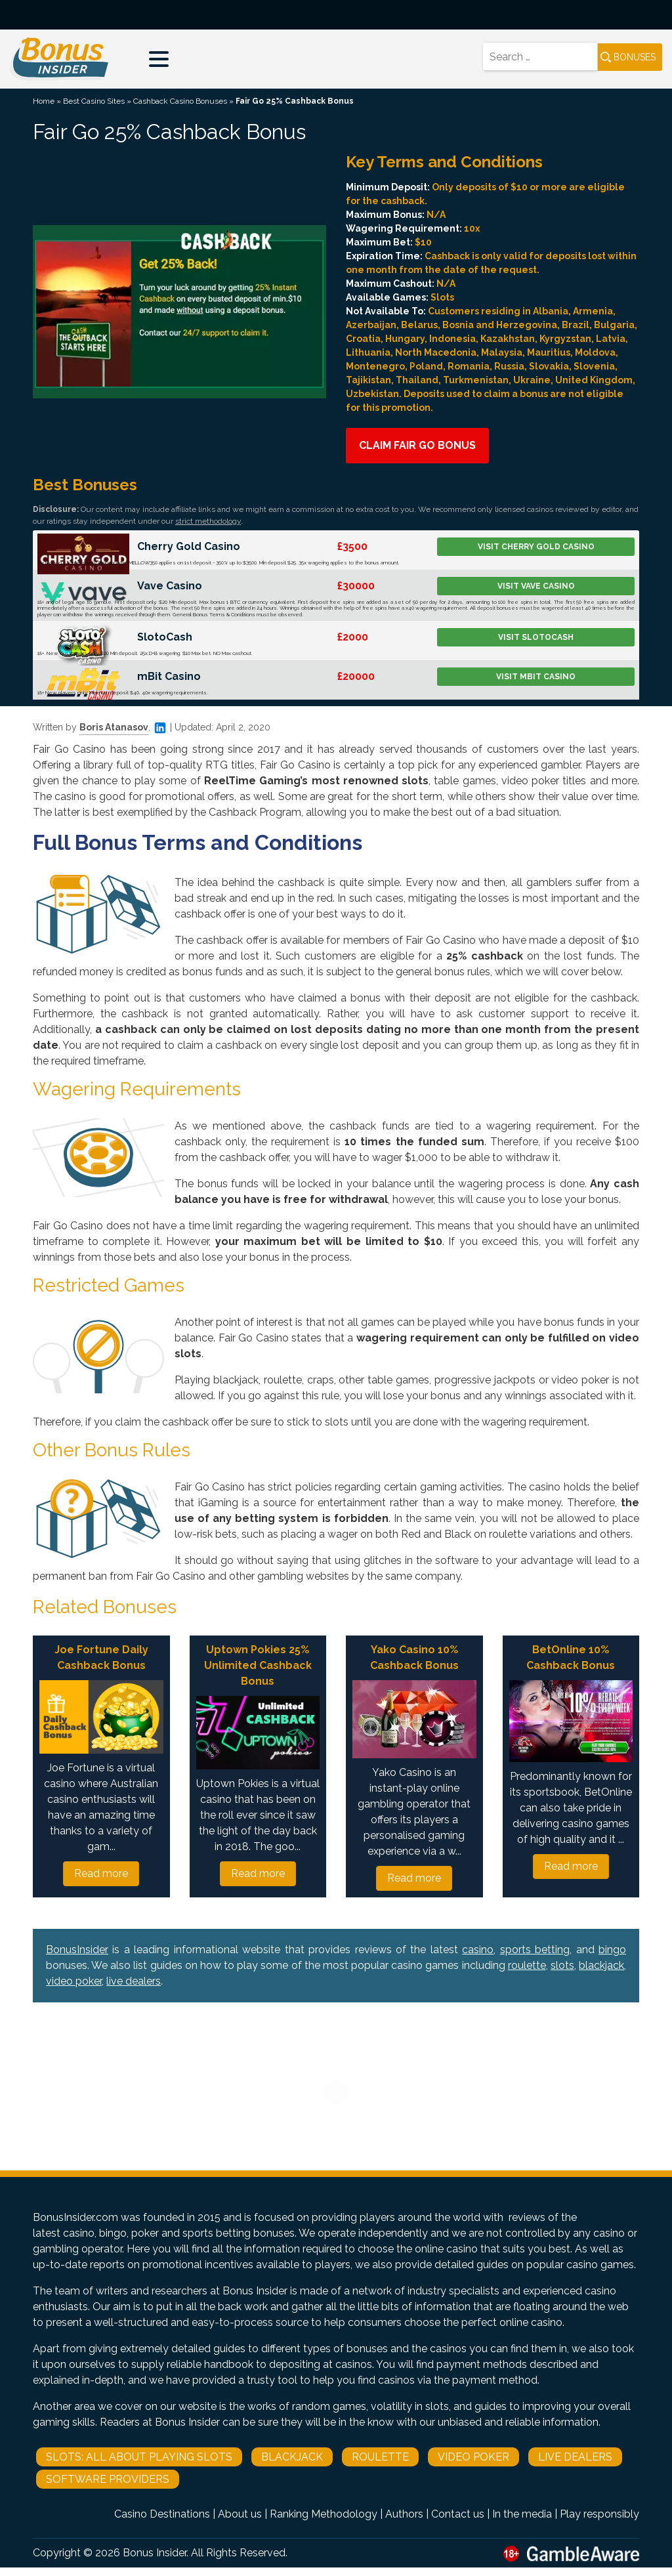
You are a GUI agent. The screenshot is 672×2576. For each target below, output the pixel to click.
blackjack (601, 1965)
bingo (612, 1949)
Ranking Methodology (323, 2514)
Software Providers (107, 2479)
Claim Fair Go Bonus (417, 445)
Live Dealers (575, 2457)
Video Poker (473, 2457)
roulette (527, 1965)
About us (240, 2514)
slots (562, 1965)
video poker (74, 1981)
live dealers (133, 1981)
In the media (522, 2514)
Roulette (380, 2457)
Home (43, 101)
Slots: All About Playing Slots (139, 2457)
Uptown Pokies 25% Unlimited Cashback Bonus (258, 1665)
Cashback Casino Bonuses (180, 101)
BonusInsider (77, 1949)
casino (478, 1949)
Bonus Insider (154, 2552)
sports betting (535, 1949)
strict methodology (208, 521)
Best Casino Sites (94, 101)
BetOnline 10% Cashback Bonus (570, 1657)
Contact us (457, 2514)
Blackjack (292, 2457)
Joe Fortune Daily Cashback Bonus (101, 1657)
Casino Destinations (162, 2514)
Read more (101, 1873)
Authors (404, 2514)
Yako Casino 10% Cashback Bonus (414, 1657)
